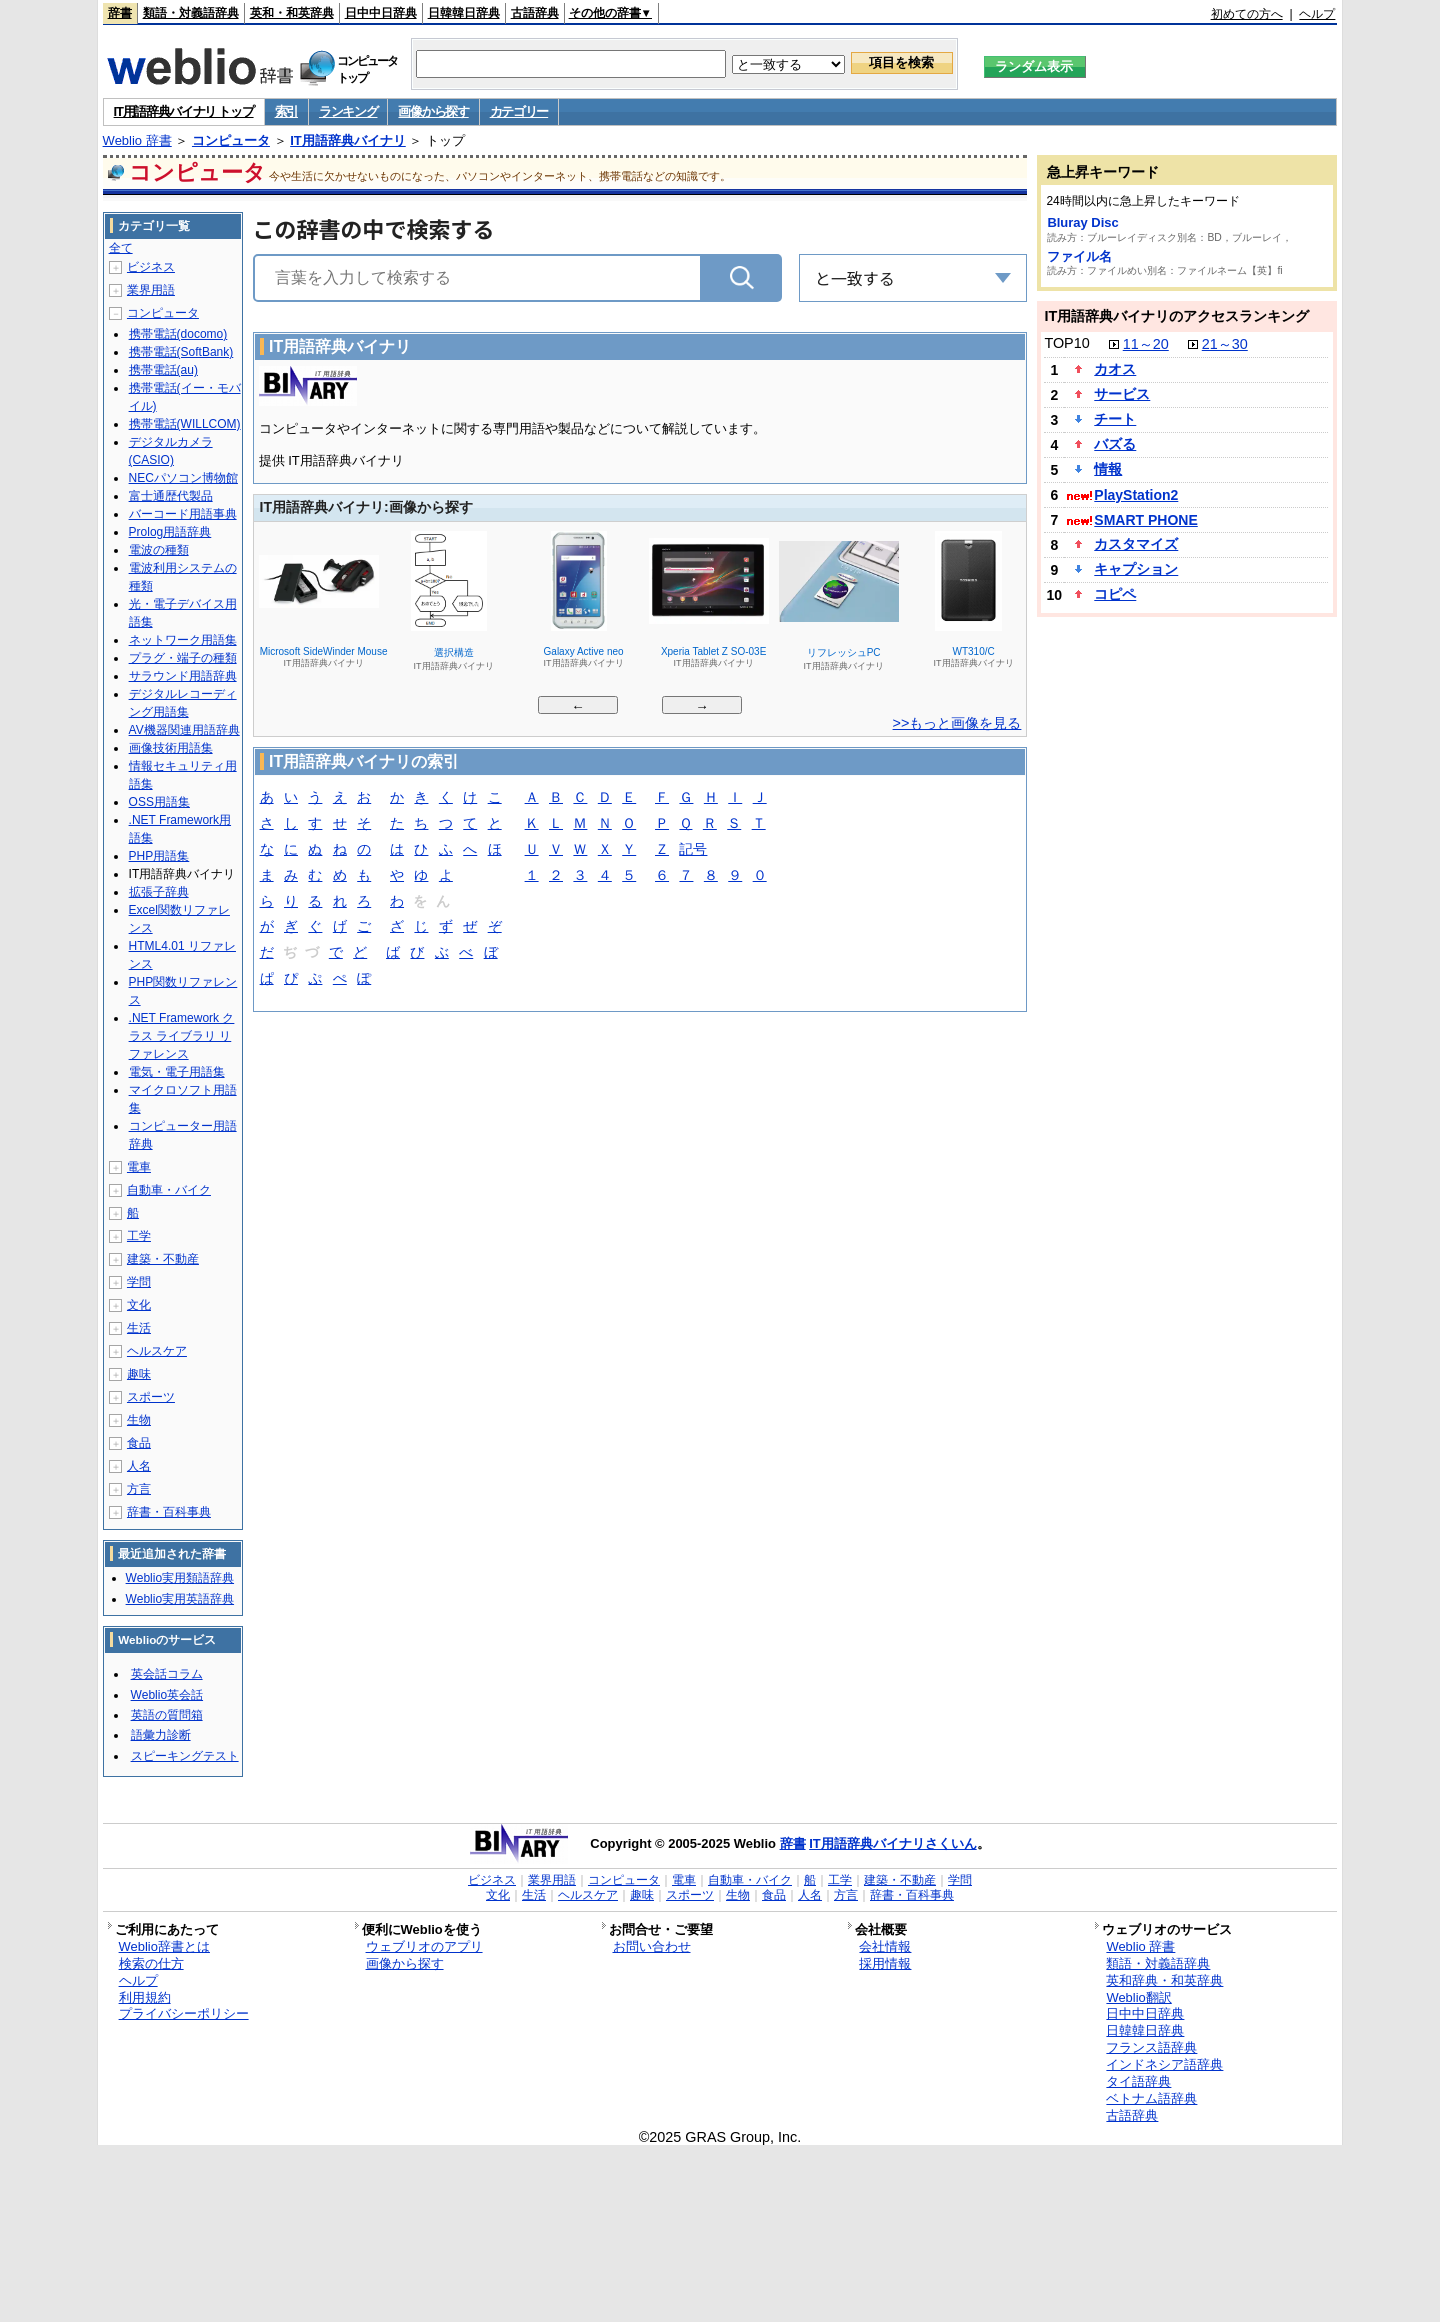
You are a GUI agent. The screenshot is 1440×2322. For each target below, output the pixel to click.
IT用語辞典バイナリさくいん (893, 1843)
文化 (139, 1305)
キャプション (1136, 569)
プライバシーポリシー (184, 2013)
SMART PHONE (1145, 520)
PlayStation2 (1136, 495)
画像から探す (433, 111)
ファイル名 (1079, 256)
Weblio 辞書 (137, 140)
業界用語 (151, 290)
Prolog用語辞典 (170, 532)
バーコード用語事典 (183, 514)
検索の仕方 (151, 1963)
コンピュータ (231, 140)
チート (1115, 419)
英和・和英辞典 (292, 13)
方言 (139, 1489)
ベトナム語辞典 (1151, 2098)
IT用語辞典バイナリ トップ (184, 111)
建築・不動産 (163, 1259)
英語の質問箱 (167, 1715)
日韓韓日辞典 (464, 13)
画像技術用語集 (171, 748)
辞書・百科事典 (169, 1512)
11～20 (1146, 344)
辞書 (120, 13)
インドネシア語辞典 (1164, 2064)
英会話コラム (167, 1674)
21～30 (1225, 344)
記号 (693, 850)
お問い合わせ (652, 1946)
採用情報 (885, 1963)
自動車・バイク (169, 1190)
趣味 (139, 1374)
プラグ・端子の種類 (183, 658)
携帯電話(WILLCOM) (185, 424)
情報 (1108, 469)
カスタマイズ (1136, 544)
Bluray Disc (1082, 222)
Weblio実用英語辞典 (180, 1599)
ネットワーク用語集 (183, 640)
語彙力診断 (161, 1735)
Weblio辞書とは (164, 1946)
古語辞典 (535, 13)
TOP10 (1066, 343)
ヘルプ (1317, 14)
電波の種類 (159, 550)
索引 (286, 111)
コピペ (1115, 594)
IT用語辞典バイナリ (348, 140)
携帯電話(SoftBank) (181, 352)
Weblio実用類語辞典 (180, 1578)
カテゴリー (519, 111)
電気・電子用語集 (177, 1072)
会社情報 (885, 1946)
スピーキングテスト (185, 1756)
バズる (1115, 444)
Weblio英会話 (167, 1695)
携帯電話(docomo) (178, 334)
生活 (139, 1328)
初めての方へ (1247, 14)
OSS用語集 (159, 802)
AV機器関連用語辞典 (184, 730)
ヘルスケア (157, 1351)
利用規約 (145, 1997)
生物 (139, 1420)
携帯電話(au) (163, 370)
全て (121, 248)
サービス (1122, 394)
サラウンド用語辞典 (183, 676)
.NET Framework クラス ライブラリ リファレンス (182, 1036)
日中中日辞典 (381, 13)
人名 (139, 1466)
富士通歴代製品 (171, 496)
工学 (139, 1236)
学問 (139, 1282)
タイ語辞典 (1138, 2081)
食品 (139, 1443)
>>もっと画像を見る (957, 723)
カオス (1115, 369)
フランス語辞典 (1151, 2047)
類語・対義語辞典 (191, 13)
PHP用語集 (159, 856)
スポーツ (151, 1397)
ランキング (348, 111)
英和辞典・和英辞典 (1164, 1980)
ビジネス (151, 267)
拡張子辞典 (159, 892)
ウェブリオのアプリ (424, 1946)
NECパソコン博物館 (183, 478)
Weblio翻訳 (1138, 1997)
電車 (139, 1167)
